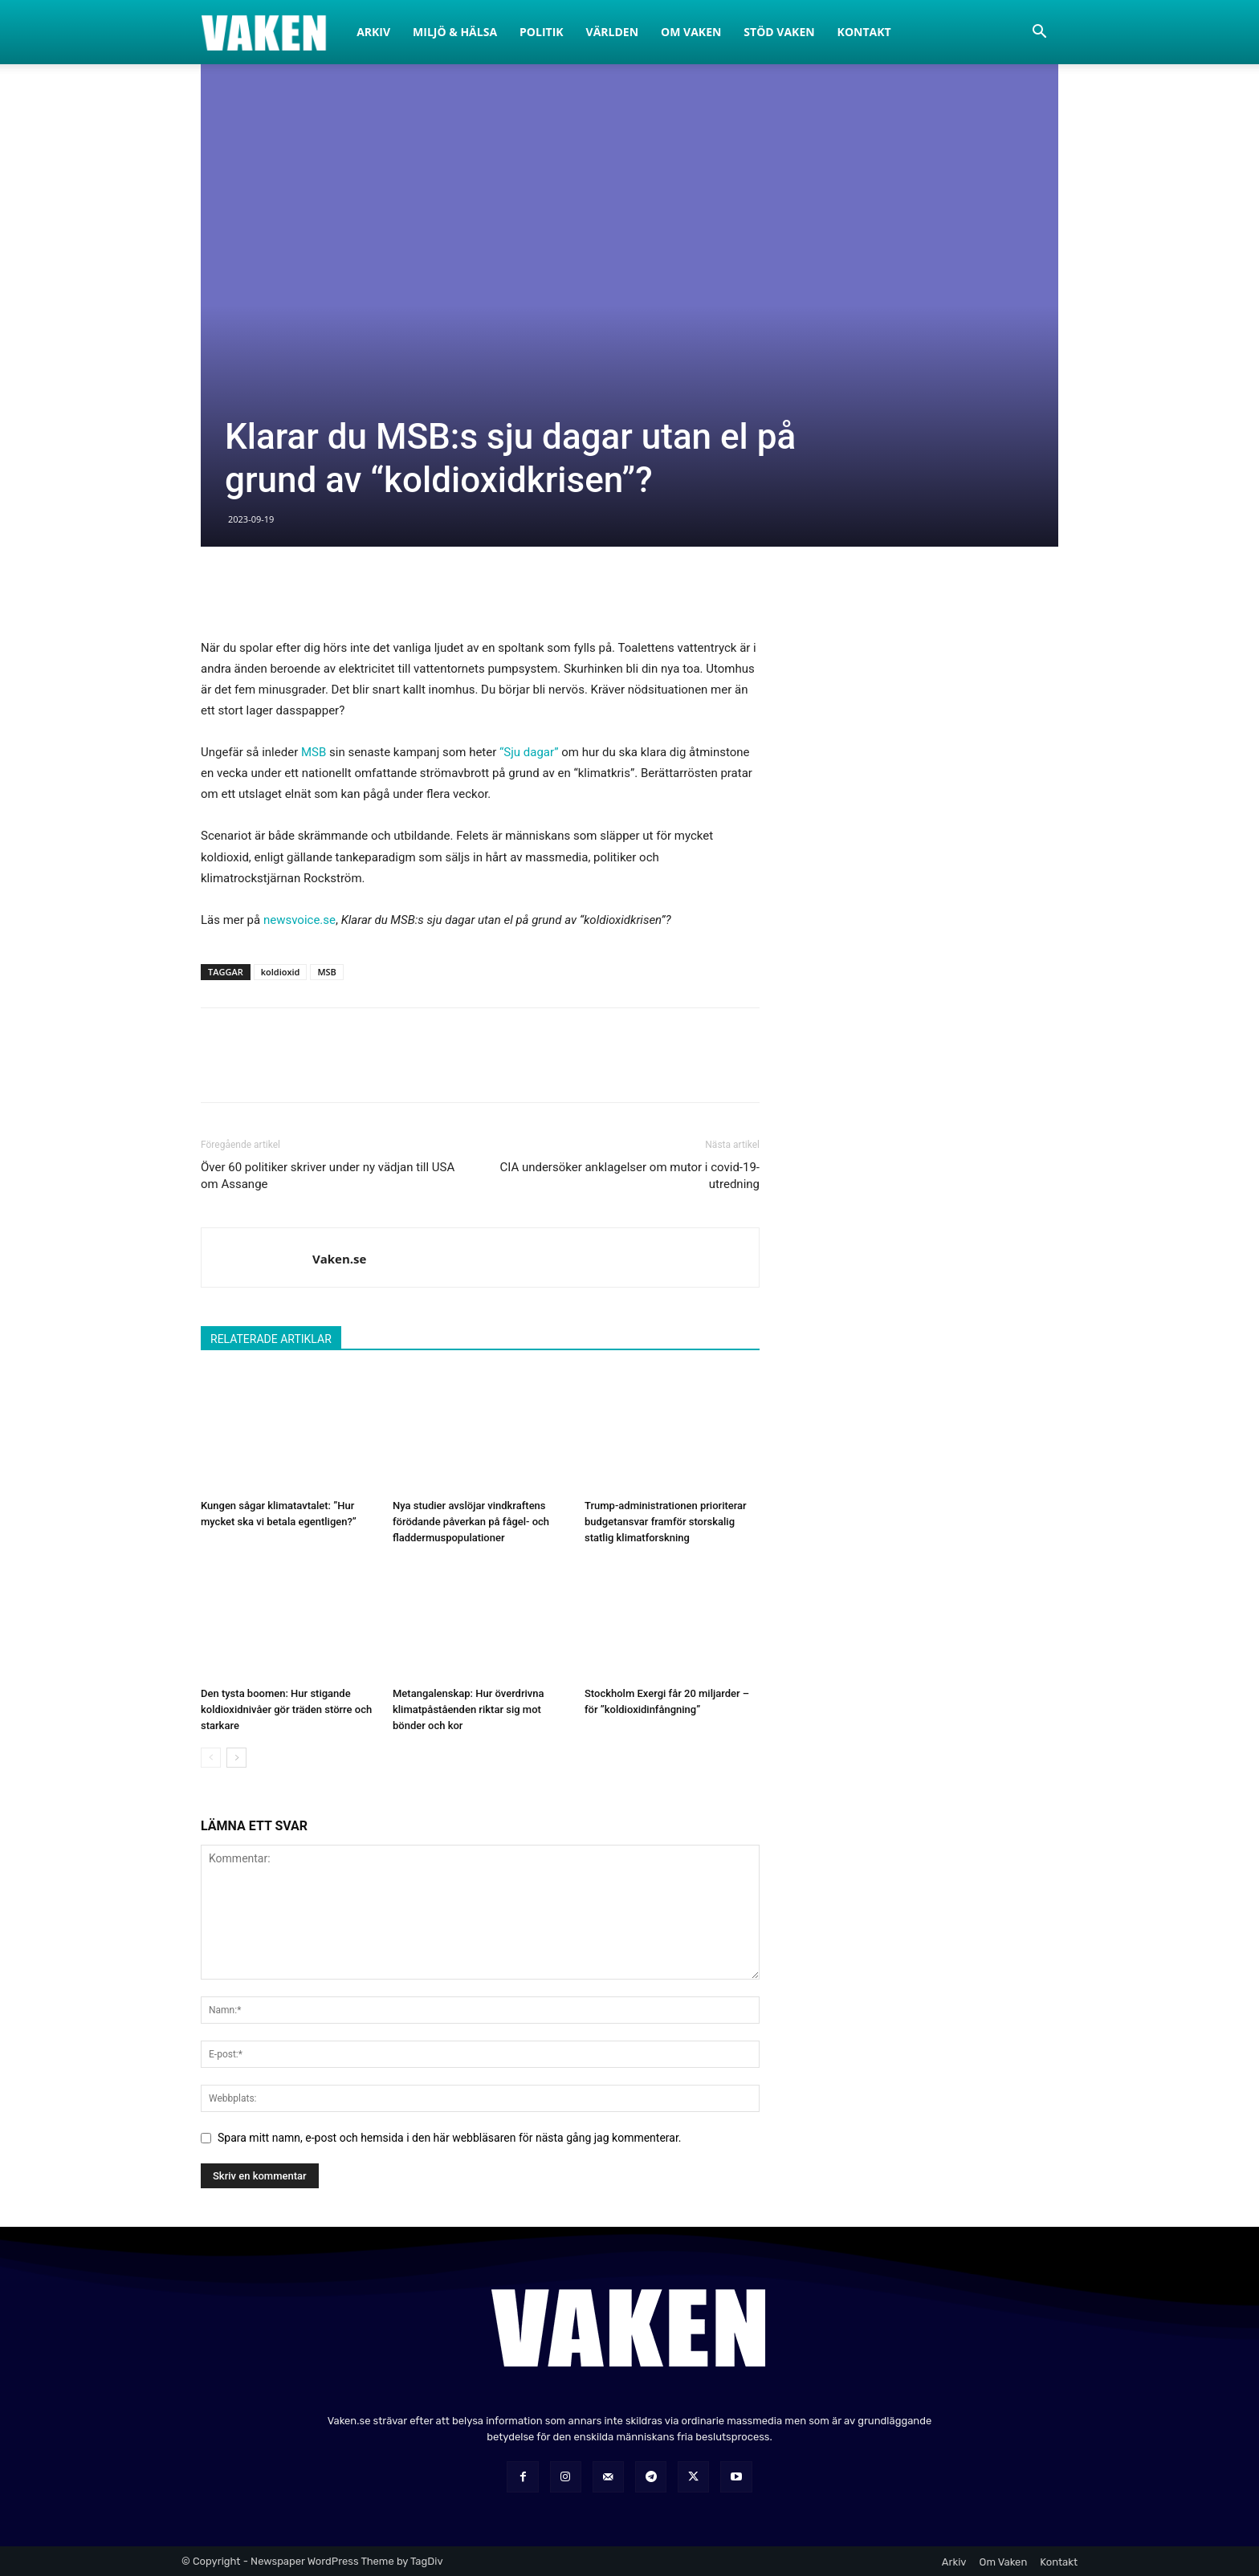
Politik (541, 31)
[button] (1039, 33)
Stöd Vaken (779, 31)
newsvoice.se (299, 920)
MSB (313, 752)
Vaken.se (339, 1259)
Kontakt (864, 31)
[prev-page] (211, 1758)
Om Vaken (691, 31)
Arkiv (373, 31)
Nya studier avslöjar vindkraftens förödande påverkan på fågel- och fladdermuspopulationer (471, 1522)
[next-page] (236, 1758)
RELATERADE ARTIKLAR (271, 1339)
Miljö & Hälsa (455, 31)
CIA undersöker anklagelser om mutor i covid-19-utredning (629, 1175)
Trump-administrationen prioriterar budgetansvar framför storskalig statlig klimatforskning (666, 1522)
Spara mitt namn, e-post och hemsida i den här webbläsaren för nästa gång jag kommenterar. (450, 2137)
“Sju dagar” (529, 752)
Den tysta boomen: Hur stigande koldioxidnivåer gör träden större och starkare (286, 1709)
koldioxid (280, 972)
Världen (612, 31)
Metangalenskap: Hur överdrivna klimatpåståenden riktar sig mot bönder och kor (468, 1709)
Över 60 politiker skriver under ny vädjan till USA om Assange (327, 1175)
